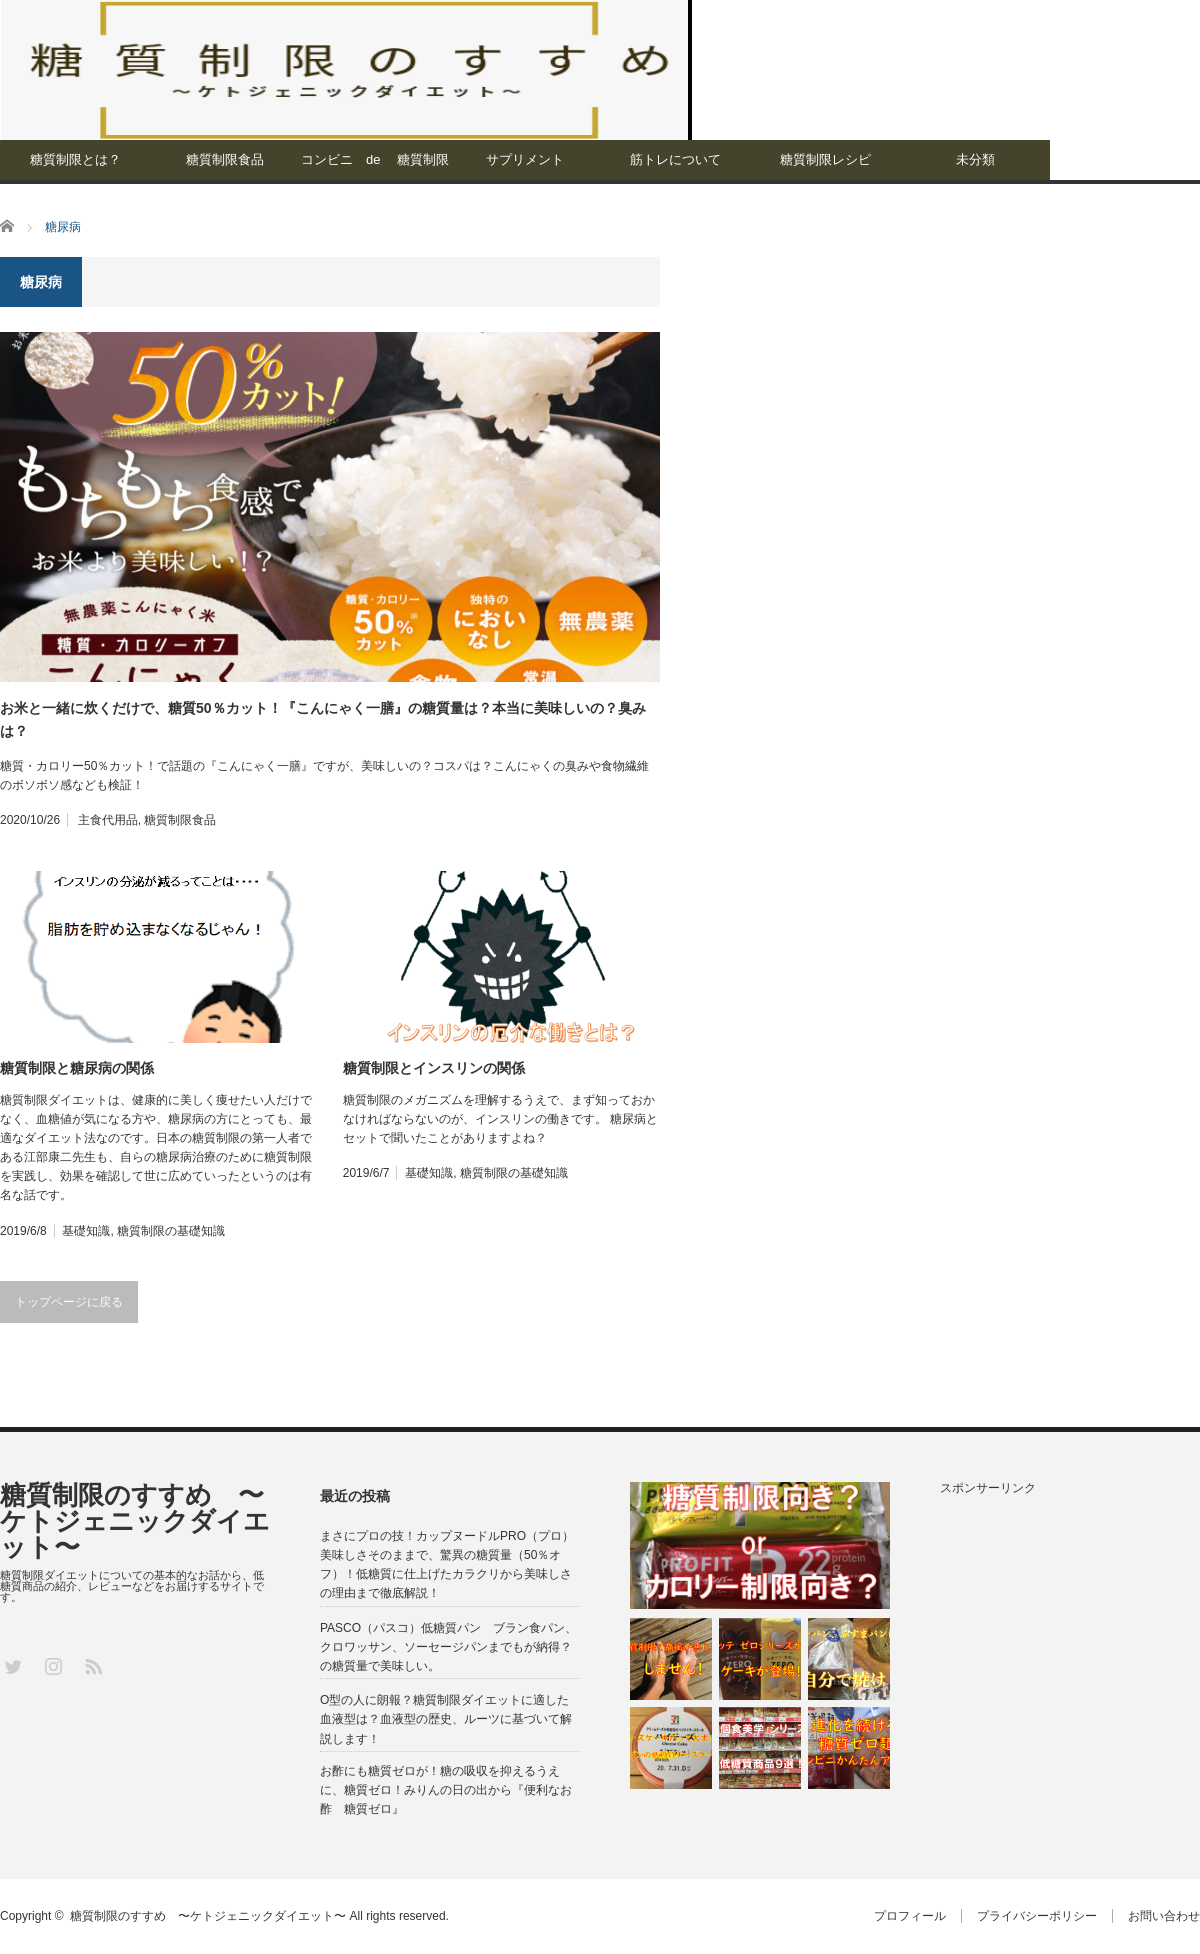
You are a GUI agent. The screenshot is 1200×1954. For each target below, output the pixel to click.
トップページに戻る (69, 1302)
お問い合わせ (1164, 1916)
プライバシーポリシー (1037, 1916)
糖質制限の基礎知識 (171, 1231)
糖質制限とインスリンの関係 (434, 1068)
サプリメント (525, 159)
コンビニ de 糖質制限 (375, 159)
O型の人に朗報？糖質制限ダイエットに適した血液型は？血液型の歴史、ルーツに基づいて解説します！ (446, 1719)
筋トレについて (675, 159)
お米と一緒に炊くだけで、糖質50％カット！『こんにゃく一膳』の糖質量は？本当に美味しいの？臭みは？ (323, 719)
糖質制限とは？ (75, 159)
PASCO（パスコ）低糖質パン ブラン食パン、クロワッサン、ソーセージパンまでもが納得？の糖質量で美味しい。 (448, 1647)
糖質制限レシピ (825, 159)
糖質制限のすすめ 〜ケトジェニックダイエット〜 (135, 1521)
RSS (92, 1665)
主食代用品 (108, 820)
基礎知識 (86, 1231)
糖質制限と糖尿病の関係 (77, 1068)
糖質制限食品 (225, 159)
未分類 (975, 159)
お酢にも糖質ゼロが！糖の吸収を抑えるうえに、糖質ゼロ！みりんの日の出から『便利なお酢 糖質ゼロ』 (446, 1790)
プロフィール (910, 1916)
